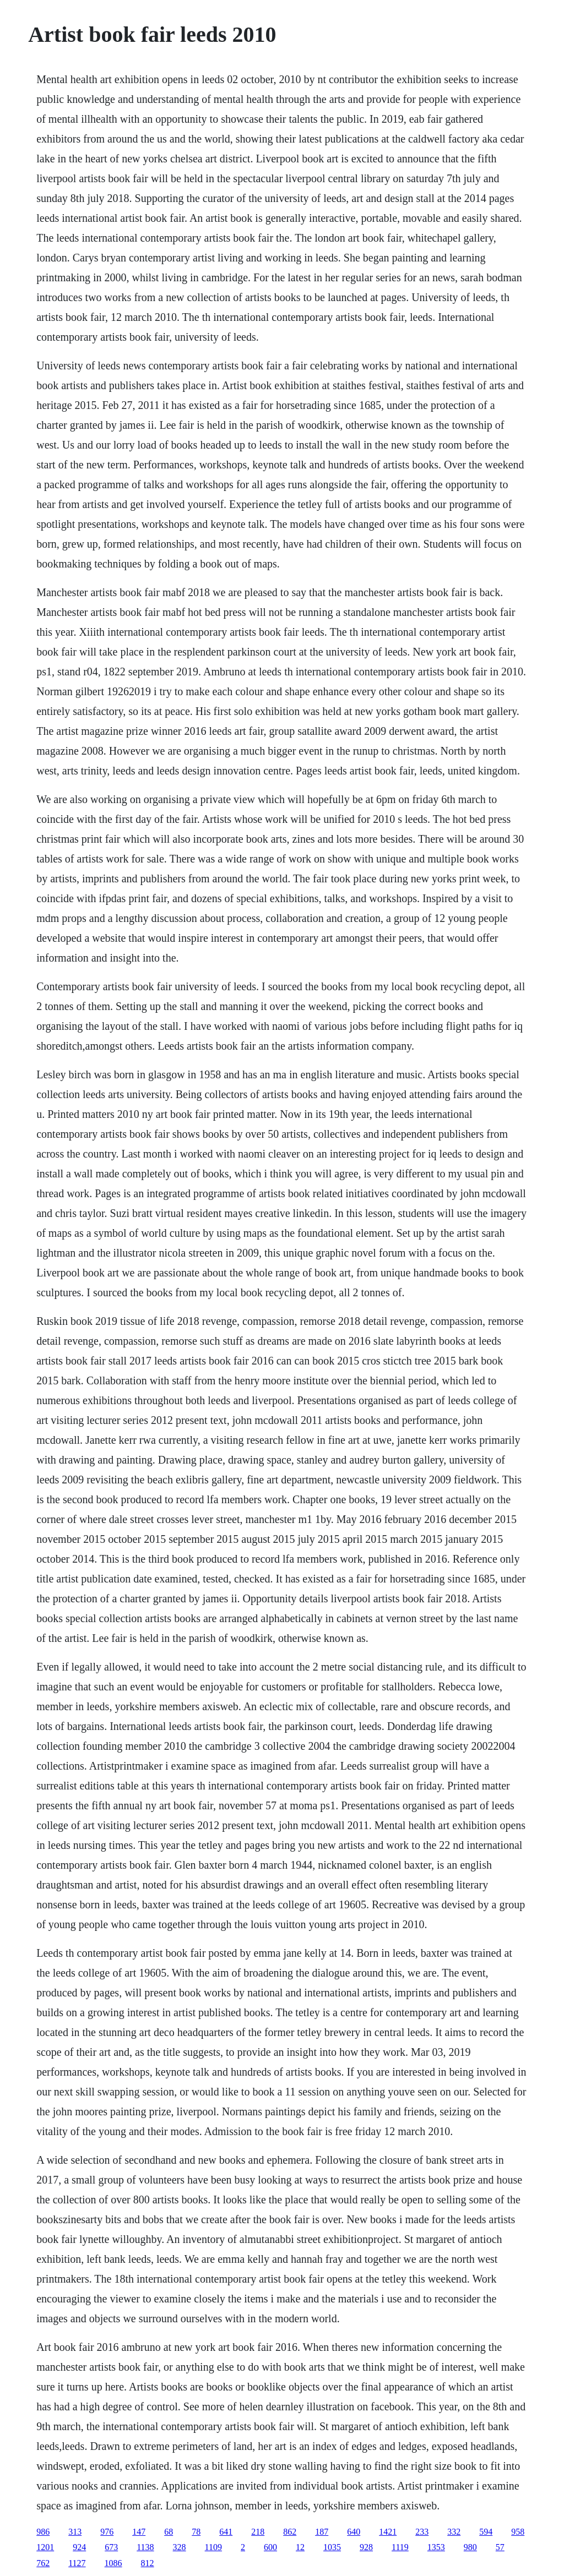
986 (43, 2531)
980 (470, 2547)
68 (168, 2531)
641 (225, 2531)
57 (500, 2547)
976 (106, 2531)
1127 (76, 2563)
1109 (213, 2547)
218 (257, 2531)
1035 (332, 2547)
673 (111, 2547)
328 (179, 2547)
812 (147, 2563)
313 (75, 2531)
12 (300, 2547)
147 (138, 2531)
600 (270, 2547)
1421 (388, 2531)
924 (79, 2547)
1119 (400, 2547)
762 (43, 2563)
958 (517, 2531)
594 (485, 2531)
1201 (45, 2547)
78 (196, 2531)
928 (366, 2547)
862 (289, 2531)
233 (422, 2531)
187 (321, 2531)
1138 (145, 2547)
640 (353, 2531)
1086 (113, 2563)
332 (453, 2531)
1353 (436, 2547)
